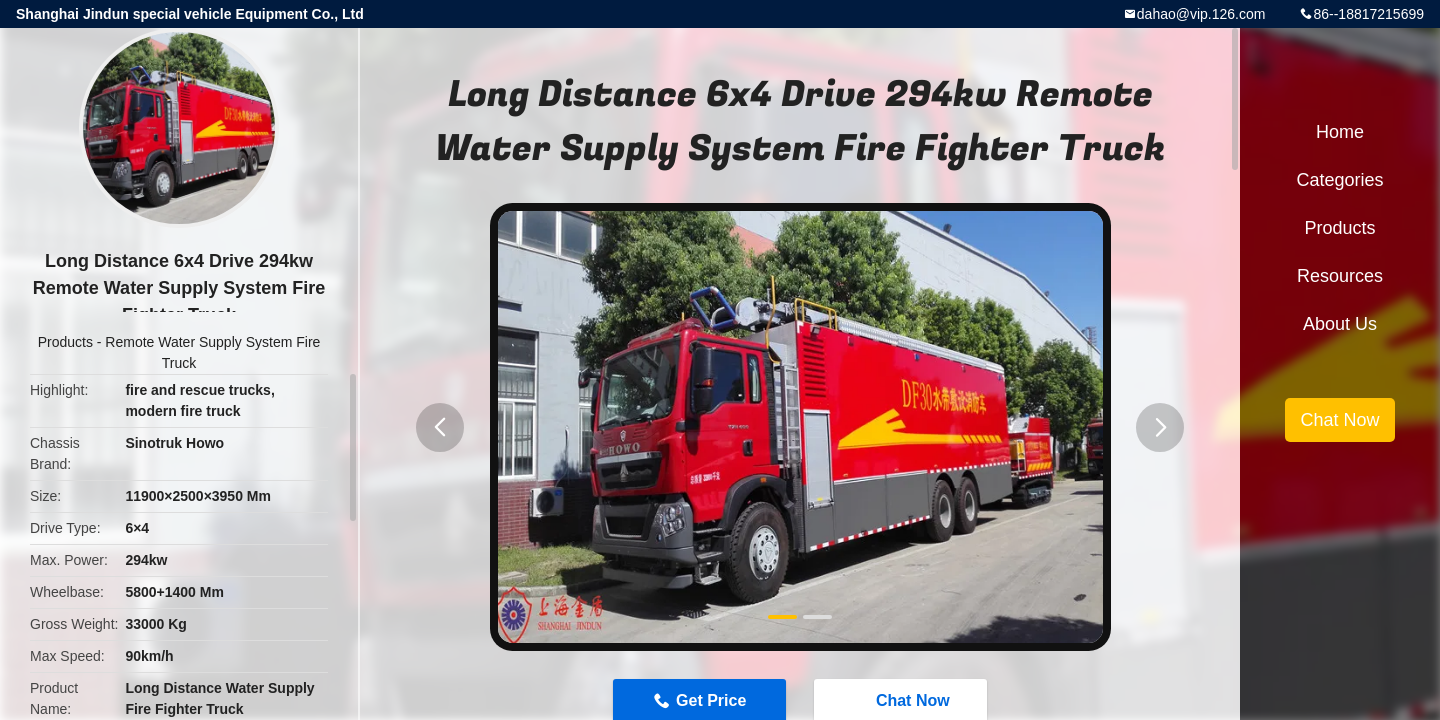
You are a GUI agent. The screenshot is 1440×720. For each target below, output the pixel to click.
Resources (1340, 276)
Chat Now (1339, 420)
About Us (1340, 324)
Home (1340, 132)
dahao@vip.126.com (1201, 14)
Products (65, 342)
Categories (1339, 180)
